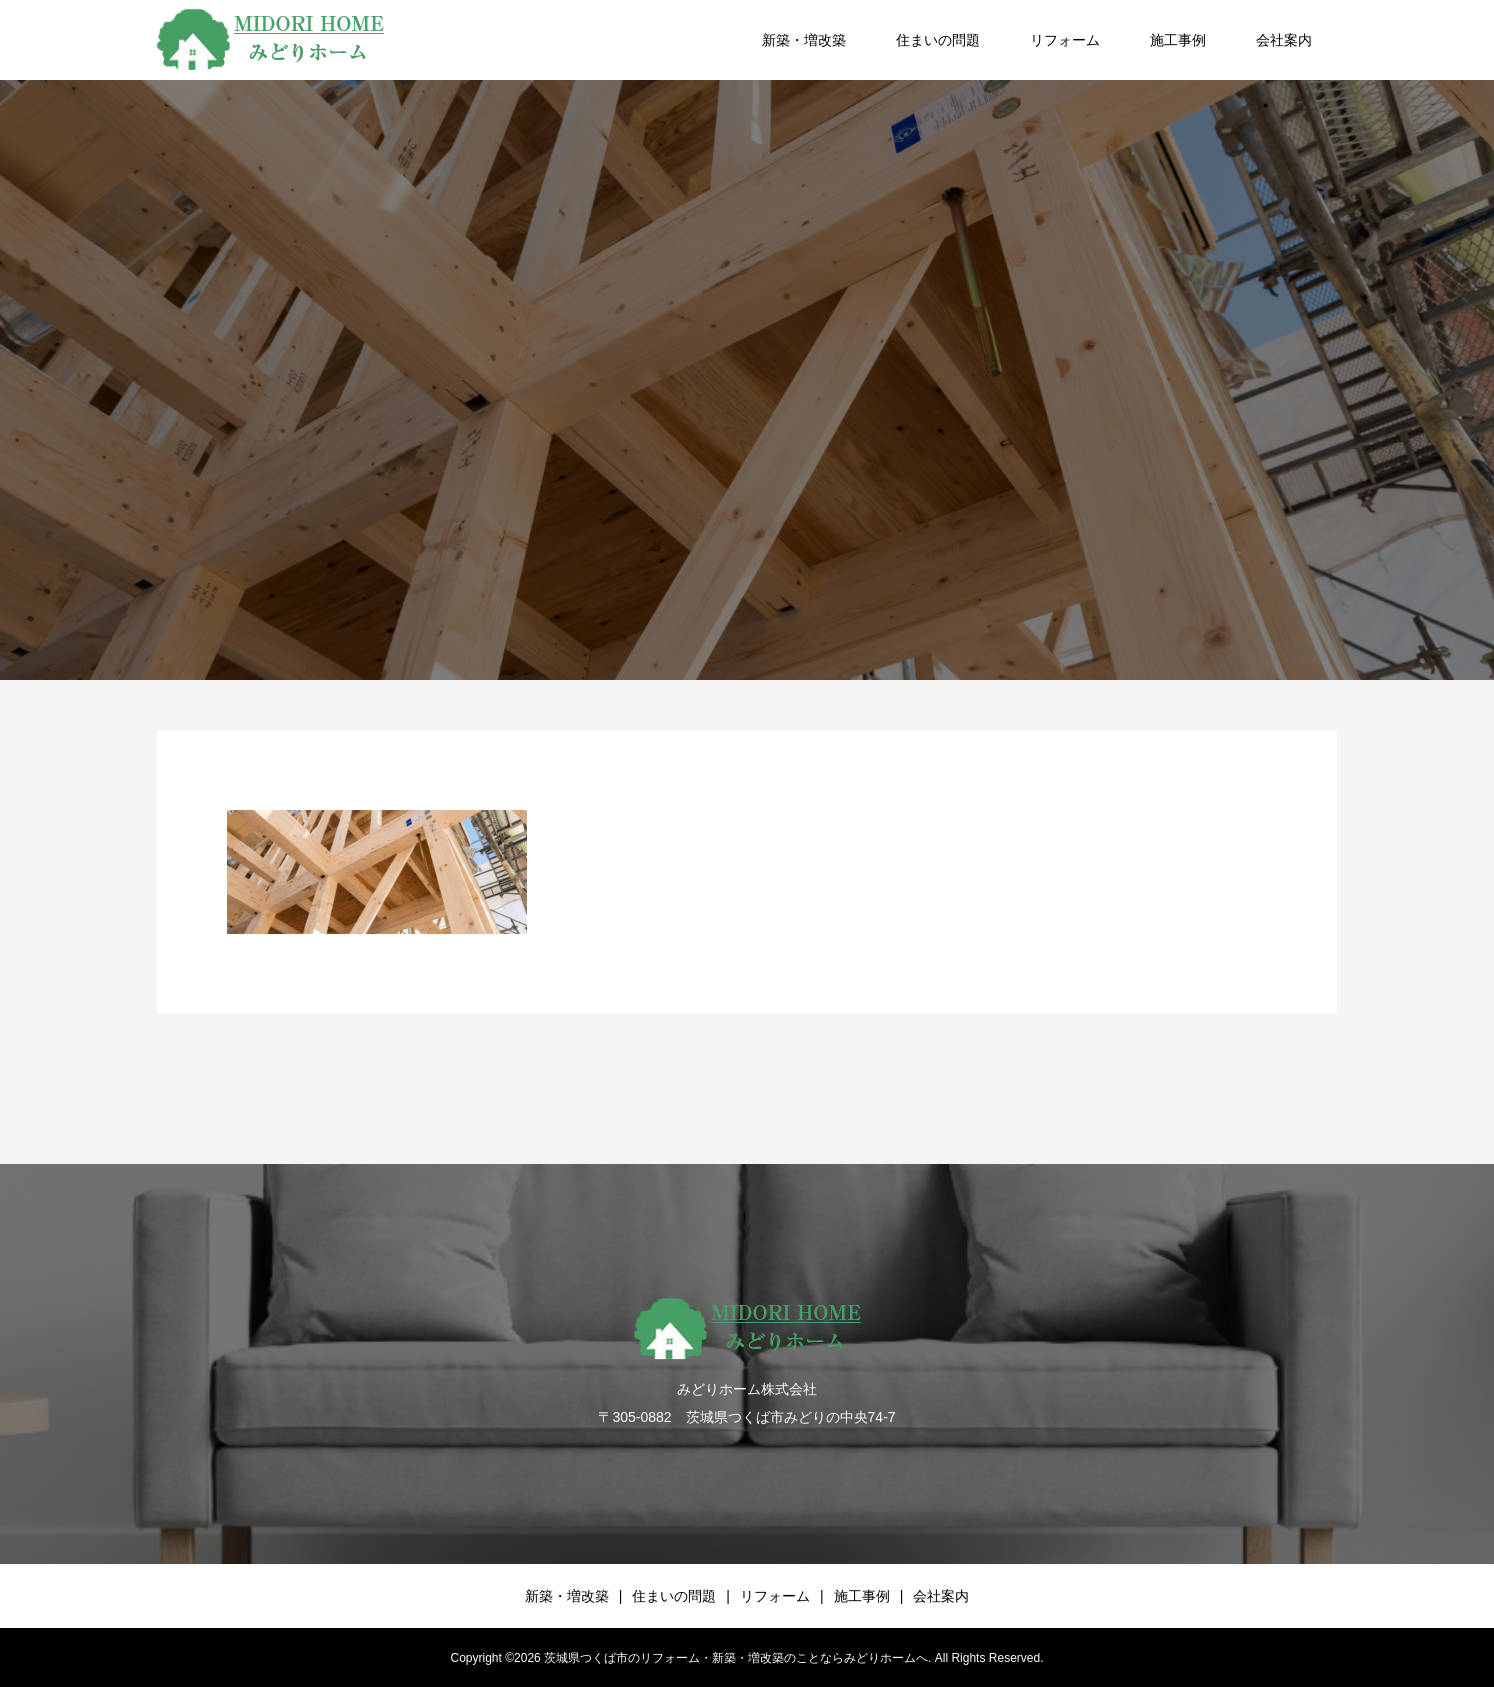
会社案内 (1284, 40)
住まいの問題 (938, 40)
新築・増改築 (804, 40)
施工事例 (1178, 40)
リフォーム (1065, 40)
